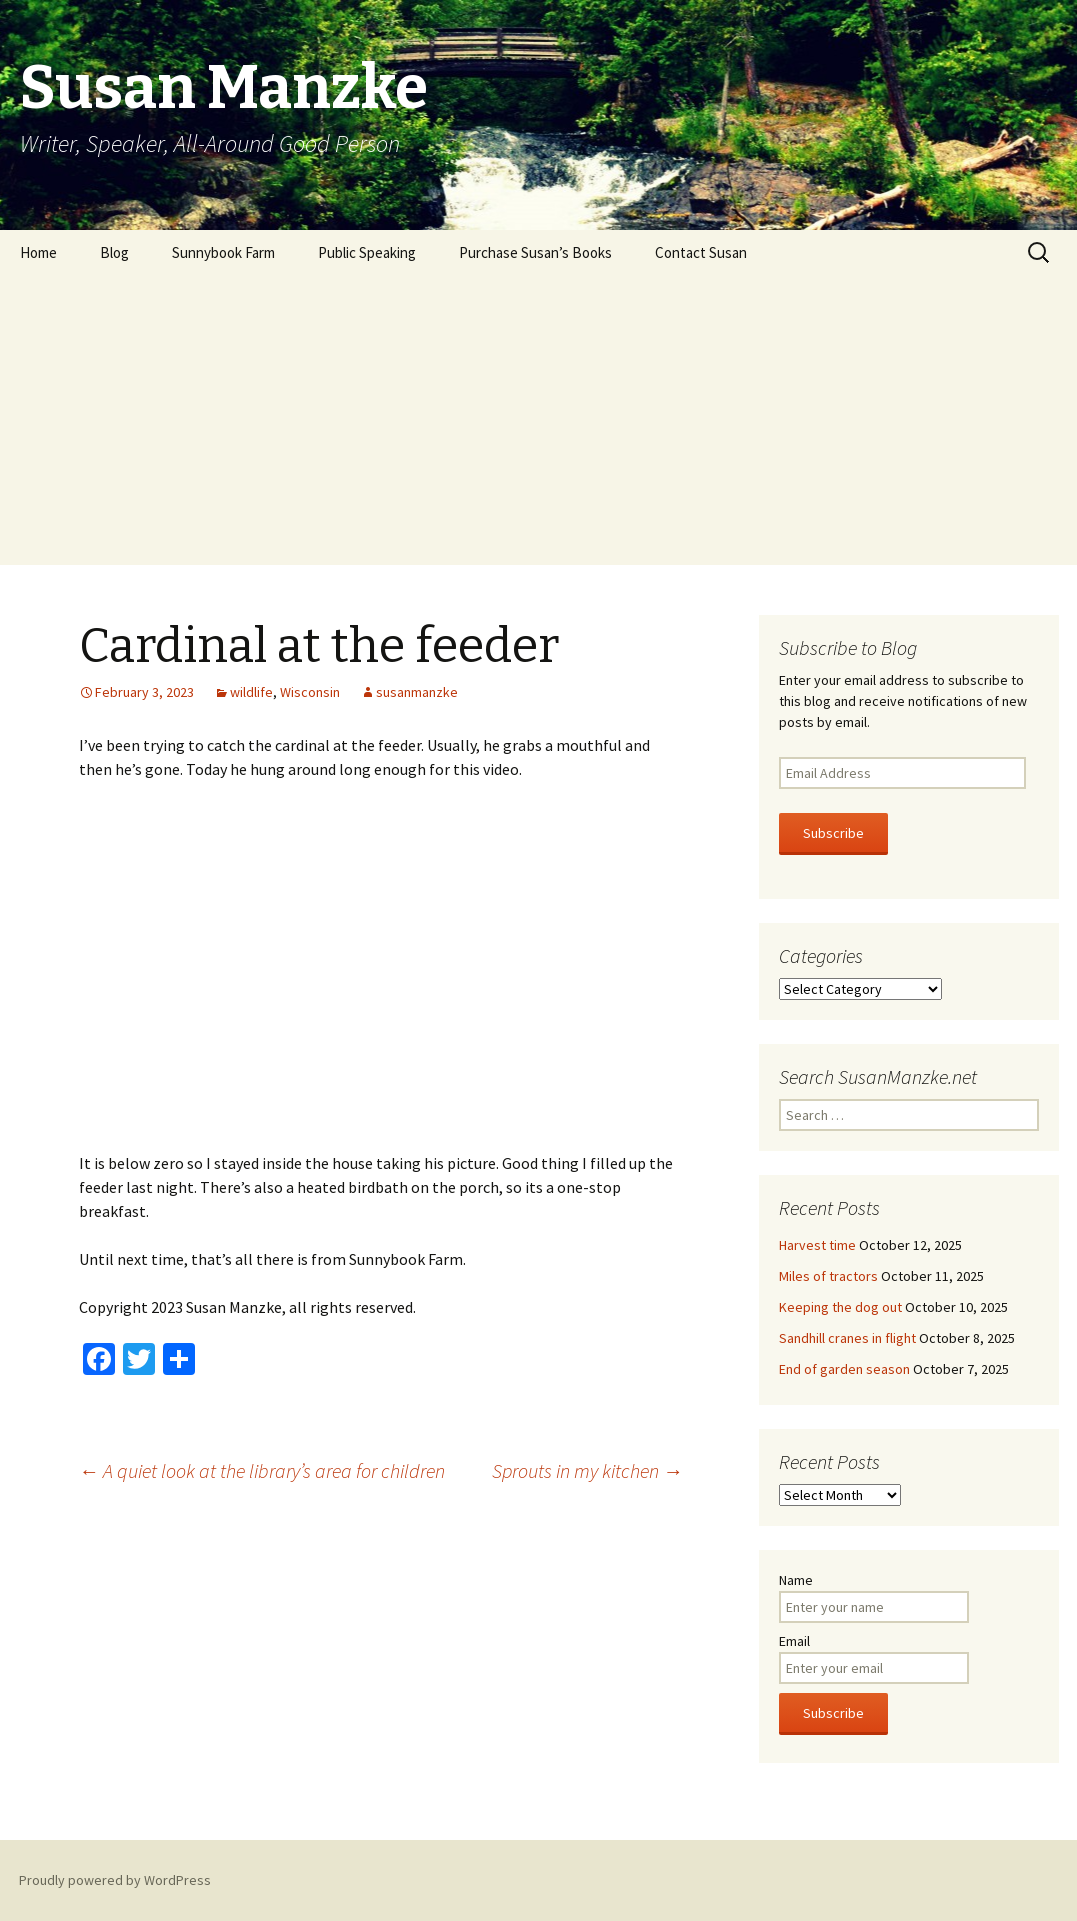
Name (796, 1580)
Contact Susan (701, 252)
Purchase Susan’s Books (535, 252)
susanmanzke (417, 692)
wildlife (251, 692)
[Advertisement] (538, 425)
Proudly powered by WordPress (115, 1880)
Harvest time (817, 1245)
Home (38, 252)
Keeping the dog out (840, 1307)
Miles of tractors (828, 1276)
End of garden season (844, 1369)
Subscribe (833, 833)
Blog (114, 252)
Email (794, 1641)
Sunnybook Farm (223, 252)
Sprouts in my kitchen (587, 1470)
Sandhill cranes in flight (847, 1338)
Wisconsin (310, 692)
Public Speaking (367, 252)
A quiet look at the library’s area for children (262, 1470)
